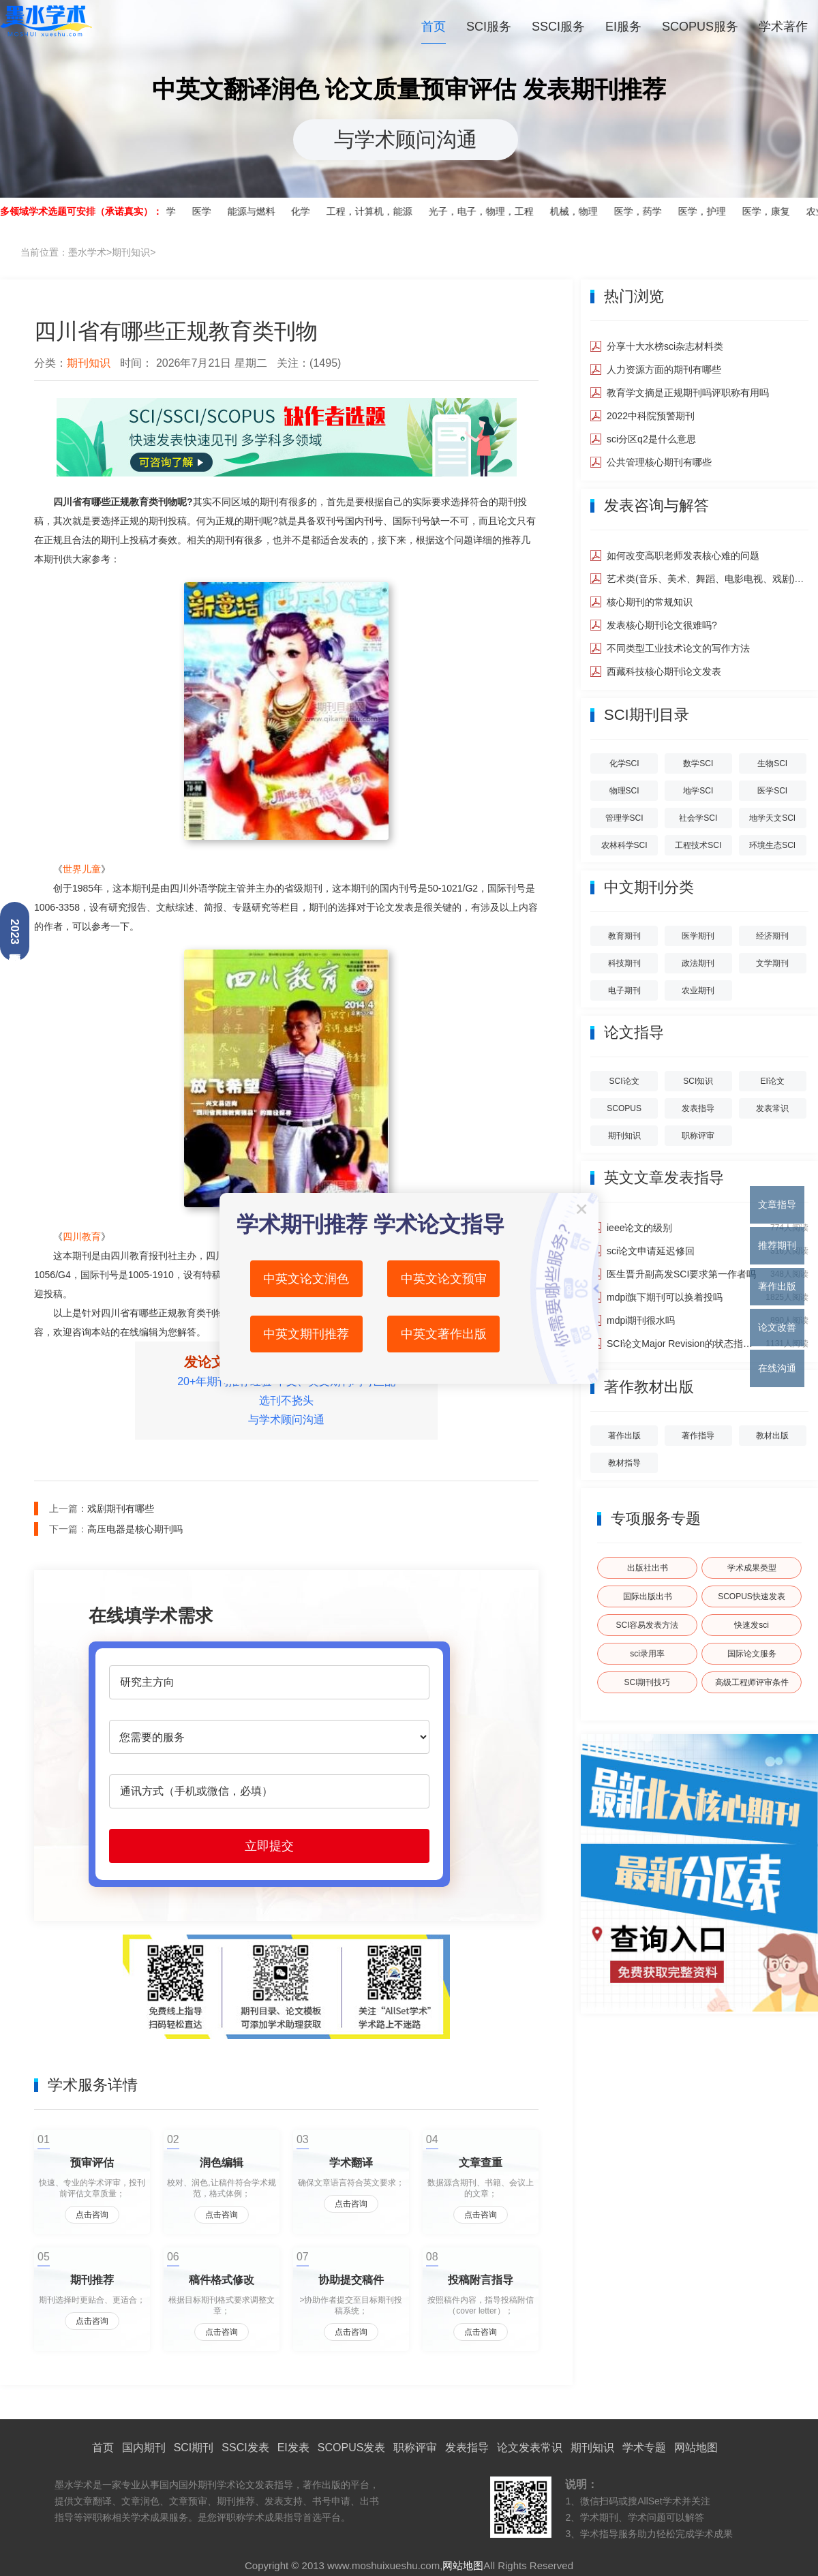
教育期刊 (624, 936)
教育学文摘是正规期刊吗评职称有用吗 (688, 392)
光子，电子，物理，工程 (488, 211)
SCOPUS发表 (352, 2447)
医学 (208, 211)
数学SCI (698, 763)
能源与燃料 (258, 211)
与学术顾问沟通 (405, 139)
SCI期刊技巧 (647, 1682)
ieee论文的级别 (639, 1227)
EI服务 (623, 26)
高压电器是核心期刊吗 (135, 1529)
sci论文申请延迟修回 (651, 1250)
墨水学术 (46, 30)
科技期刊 (624, 963)
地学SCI (698, 790)
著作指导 (698, 1435)
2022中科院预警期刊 (651, 415)
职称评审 (698, 1135)
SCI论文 (624, 1081)
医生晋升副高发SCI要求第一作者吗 (681, 1274)
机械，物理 (581, 211)
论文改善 (777, 1327)
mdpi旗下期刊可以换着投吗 (665, 1297)
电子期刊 (624, 990)
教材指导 (624, 1463)
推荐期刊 (777, 1245)
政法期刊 (698, 963)
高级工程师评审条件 (752, 1682)
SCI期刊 (194, 2447)
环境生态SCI (772, 845)
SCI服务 (488, 26)
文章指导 (777, 1204)
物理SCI (624, 790)
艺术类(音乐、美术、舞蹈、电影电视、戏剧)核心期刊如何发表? (707, 578)
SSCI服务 (558, 26)
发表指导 (698, 1108)
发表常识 (772, 1108)
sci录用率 (647, 1653)
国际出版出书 (647, 1596)
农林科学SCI (624, 845)
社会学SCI (698, 818)
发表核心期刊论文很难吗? (662, 625)
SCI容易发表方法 (647, 1625)
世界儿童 (82, 869)
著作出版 (624, 1435)
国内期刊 (144, 2447)
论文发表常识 (529, 2447)
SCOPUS (624, 1108)
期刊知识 (131, 252)
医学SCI (772, 790)
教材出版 (772, 1435)
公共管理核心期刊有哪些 (659, 462)
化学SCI (624, 763)
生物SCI (772, 763)
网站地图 (696, 2447)
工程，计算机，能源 (376, 211)
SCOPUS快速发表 (751, 1596)
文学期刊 (772, 963)
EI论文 (772, 1081)
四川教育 (82, 1236)
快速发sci (751, 1625)
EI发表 (293, 2447)
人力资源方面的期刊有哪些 (664, 369)
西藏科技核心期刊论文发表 (664, 671)
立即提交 (269, 1846)
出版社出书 (647, 1568)
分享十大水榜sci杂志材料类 (665, 346)
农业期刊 (698, 990)
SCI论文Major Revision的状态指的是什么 (681, 1343)
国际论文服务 (751, 1653)
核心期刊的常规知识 (650, 601)
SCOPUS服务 (700, 26)
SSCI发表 (245, 2447)
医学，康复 (773, 211)
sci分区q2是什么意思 (651, 439)
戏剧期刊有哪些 (120, 1508)
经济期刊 (772, 936)
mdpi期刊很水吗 (641, 1320)
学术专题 (644, 2447)
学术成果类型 (751, 1568)
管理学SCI (624, 818)
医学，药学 (645, 211)
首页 (433, 26)
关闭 (581, 1208)
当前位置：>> (87, 252)
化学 (307, 211)
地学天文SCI (772, 818)
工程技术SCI (698, 845)
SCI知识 (698, 1081)
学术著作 (783, 26)
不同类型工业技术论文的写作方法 (678, 648)
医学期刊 (698, 936)
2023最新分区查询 (14, 932)
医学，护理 (709, 211)
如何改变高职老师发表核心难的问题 (683, 555)
